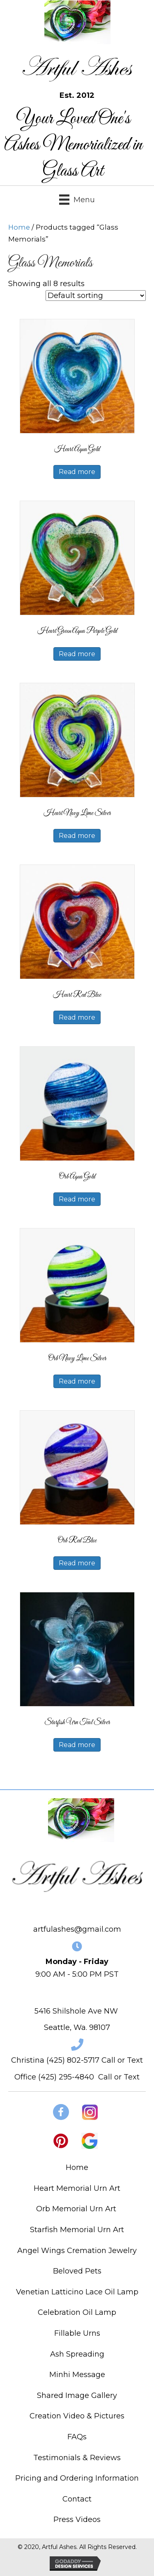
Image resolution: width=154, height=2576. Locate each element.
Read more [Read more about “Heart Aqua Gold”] (77, 472)
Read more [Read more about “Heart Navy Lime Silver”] (77, 836)
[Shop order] (96, 295)
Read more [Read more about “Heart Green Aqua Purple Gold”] (77, 654)
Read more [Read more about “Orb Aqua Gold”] (77, 1199)
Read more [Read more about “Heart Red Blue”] (77, 1017)
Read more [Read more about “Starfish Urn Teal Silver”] (77, 1745)
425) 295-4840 (67, 2077)
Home (19, 227)
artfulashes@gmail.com (77, 1929)
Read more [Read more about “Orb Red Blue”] (77, 1563)
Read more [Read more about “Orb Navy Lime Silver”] (77, 1381)
